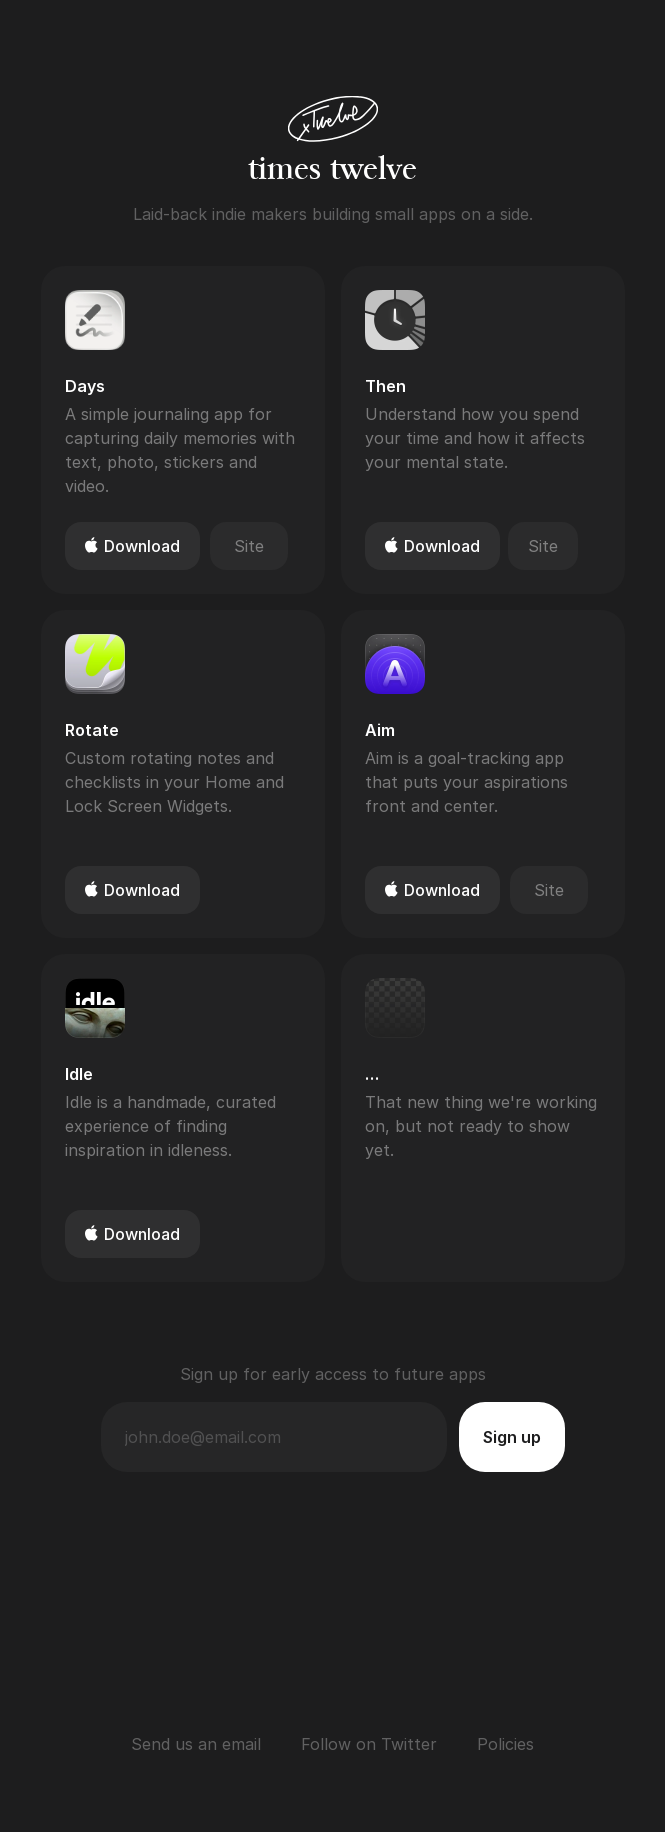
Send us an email (196, 1744)
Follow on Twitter (369, 1744)
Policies (505, 1744)
